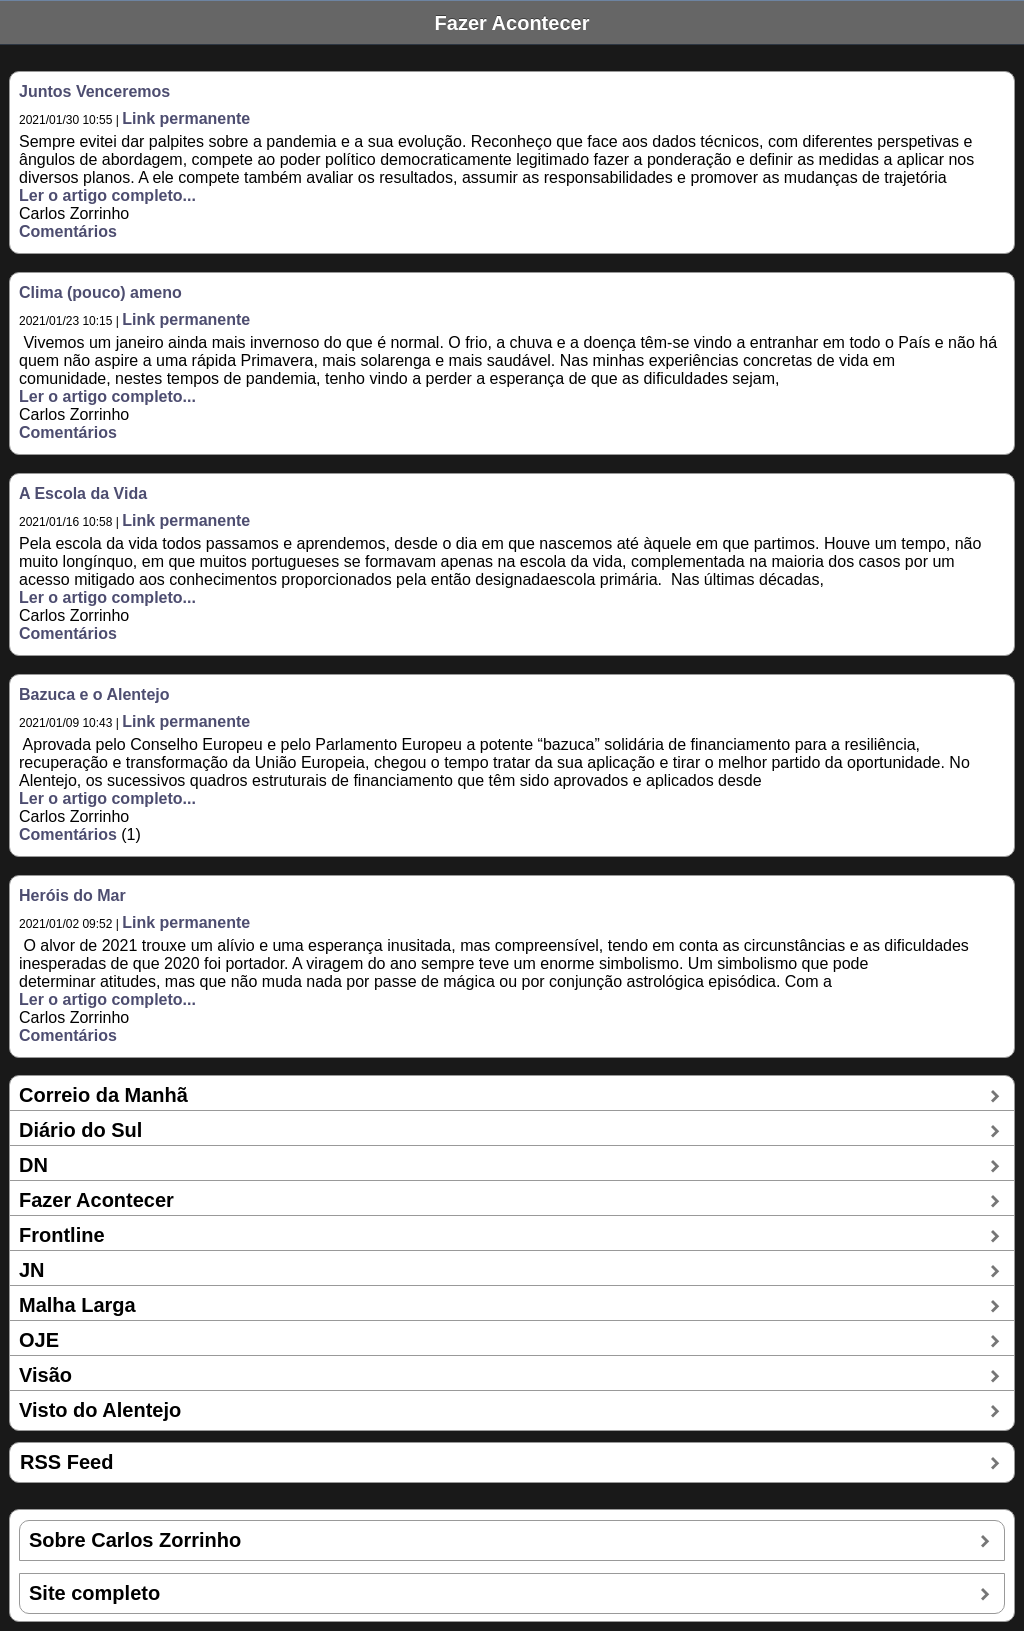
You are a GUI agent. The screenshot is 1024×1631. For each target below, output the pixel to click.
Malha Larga (77, 1305)
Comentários (68, 231)
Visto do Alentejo (100, 1410)
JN (32, 1270)
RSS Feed (66, 1462)
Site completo (94, 1593)
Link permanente (186, 118)
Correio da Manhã (103, 1095)
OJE (39, 1340)
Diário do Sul (80, 1130)
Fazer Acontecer (96, 1200)
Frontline (62, 1235)
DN (33, 1165)
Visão (45, 1375)
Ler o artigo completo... (107, 195)
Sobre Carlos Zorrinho (135, 1540)
